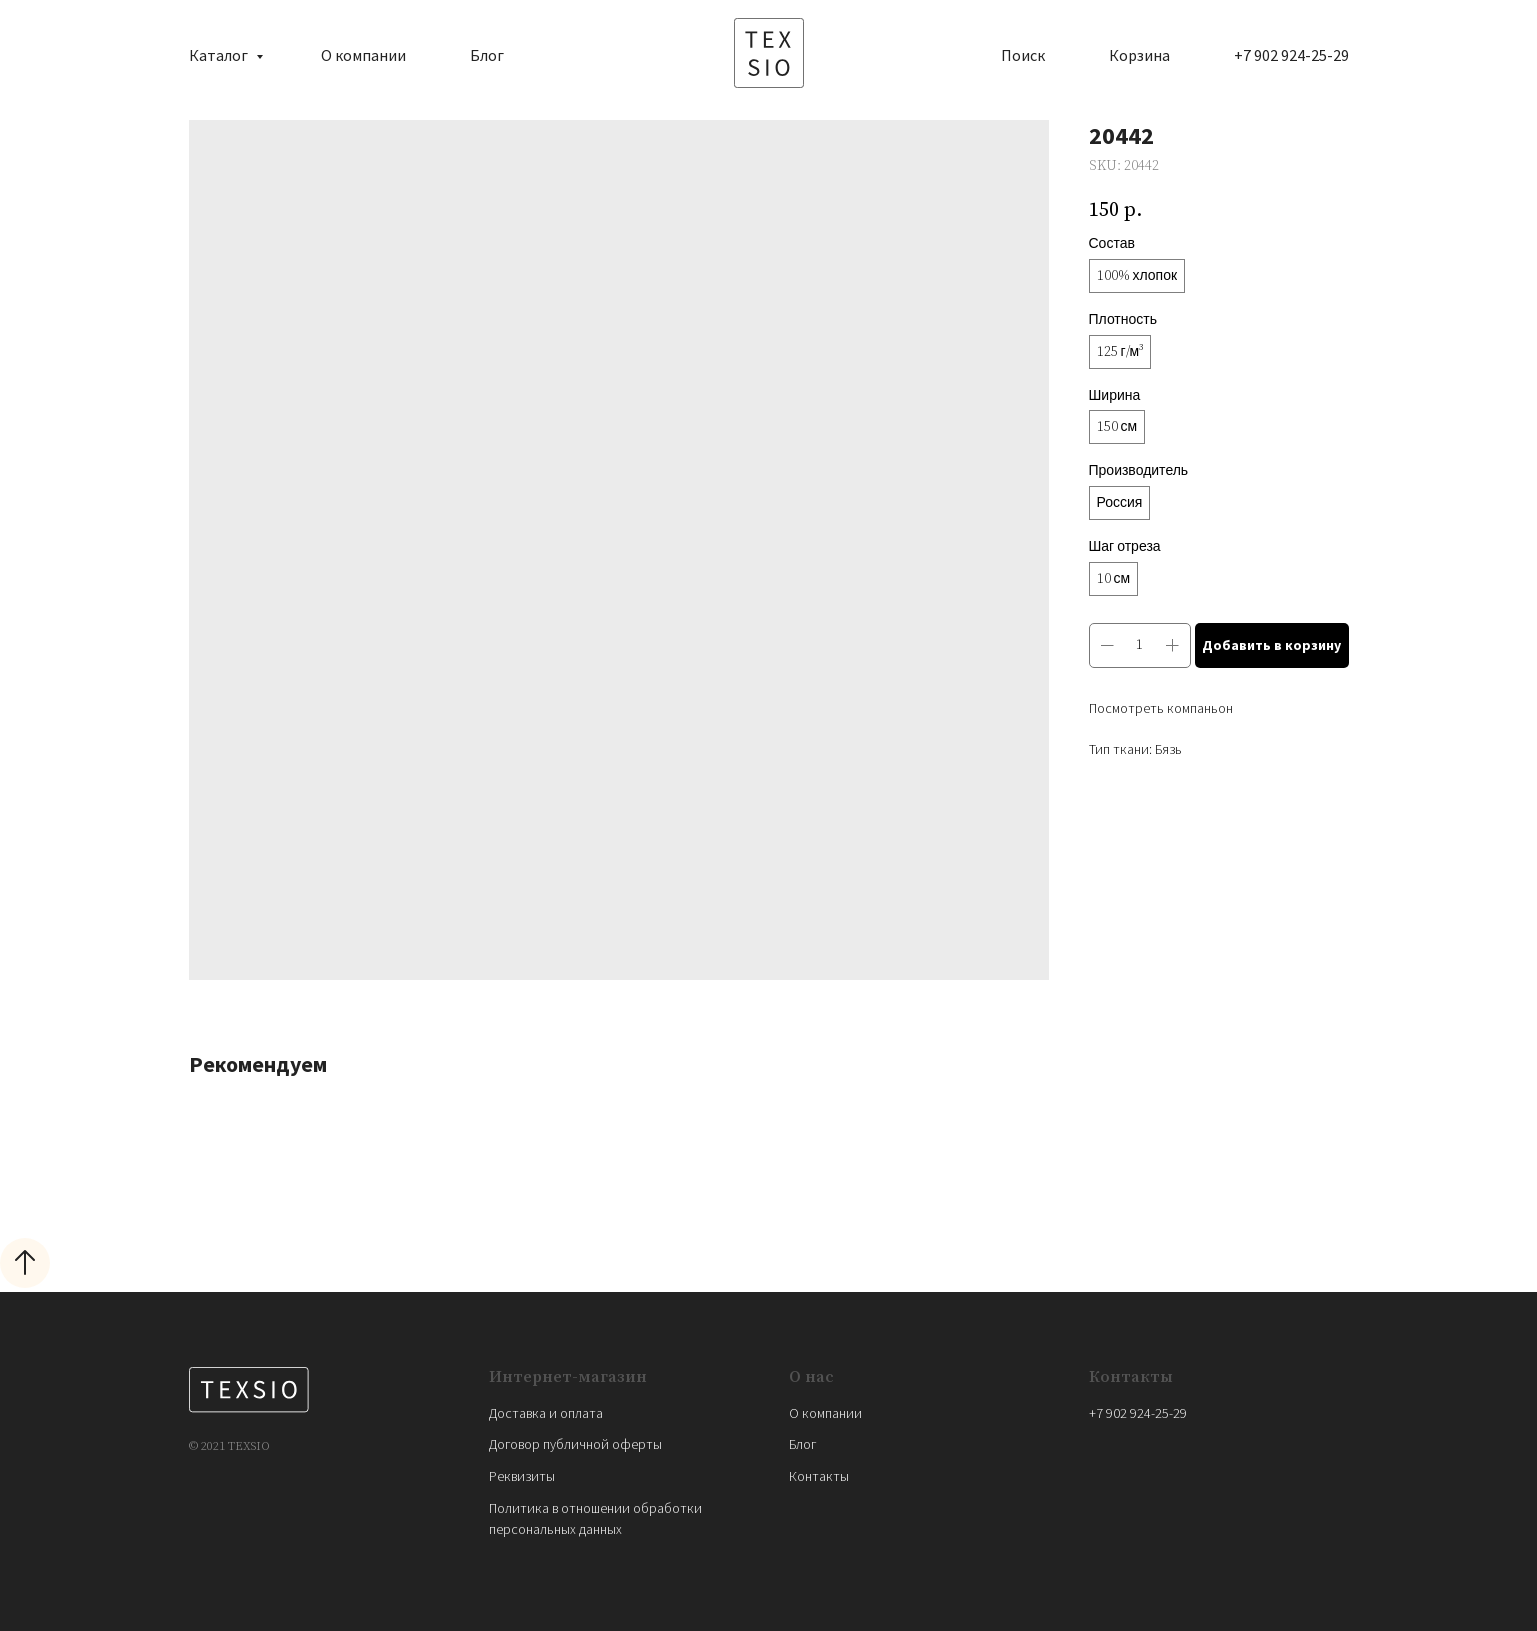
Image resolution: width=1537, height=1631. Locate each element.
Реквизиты (522, 1476)
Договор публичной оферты (575, 1444)
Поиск (1023, 55)
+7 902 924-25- (1131, 1413)
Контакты (819, 1476)
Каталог (220, 55)
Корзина (1139, 55)
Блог (487, 55)
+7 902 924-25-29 (1291, 55)
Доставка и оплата (546, 1413)
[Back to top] (25, 1263)
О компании (363, 55)
